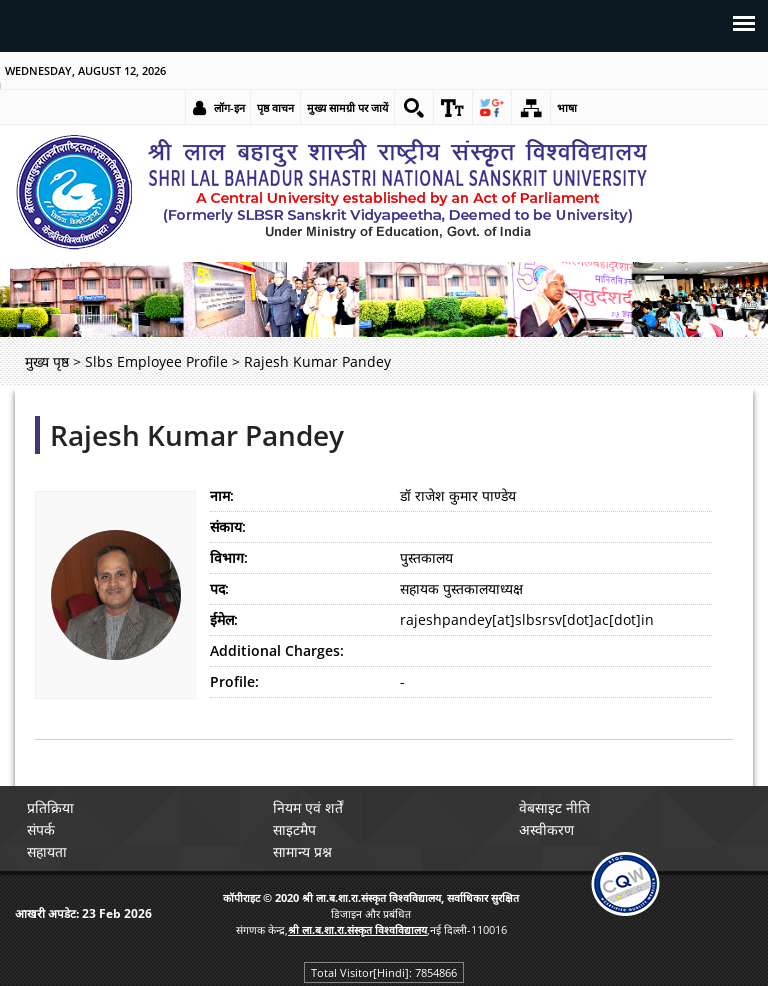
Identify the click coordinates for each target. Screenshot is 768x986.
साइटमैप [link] (294, 829)
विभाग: (229, 557)
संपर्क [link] (41, 829)
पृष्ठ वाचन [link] (275, 107)
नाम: (222, 495)
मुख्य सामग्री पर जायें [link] (347, 107)
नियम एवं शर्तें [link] (308, 807)
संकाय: (228, 526)
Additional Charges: (277, 650)
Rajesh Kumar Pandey (197, 435)
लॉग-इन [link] (229, 107)
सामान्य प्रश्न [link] (302, 851)
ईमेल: (224, 619)
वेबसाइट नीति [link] (554, 807)
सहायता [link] (47, 851)
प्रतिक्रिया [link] (50, 807)
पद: (219, 588)
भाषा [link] (567, 107)
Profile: (234, 681)
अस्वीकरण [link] (546, 829)
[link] (414, 108)
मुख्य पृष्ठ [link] (47, 361)
